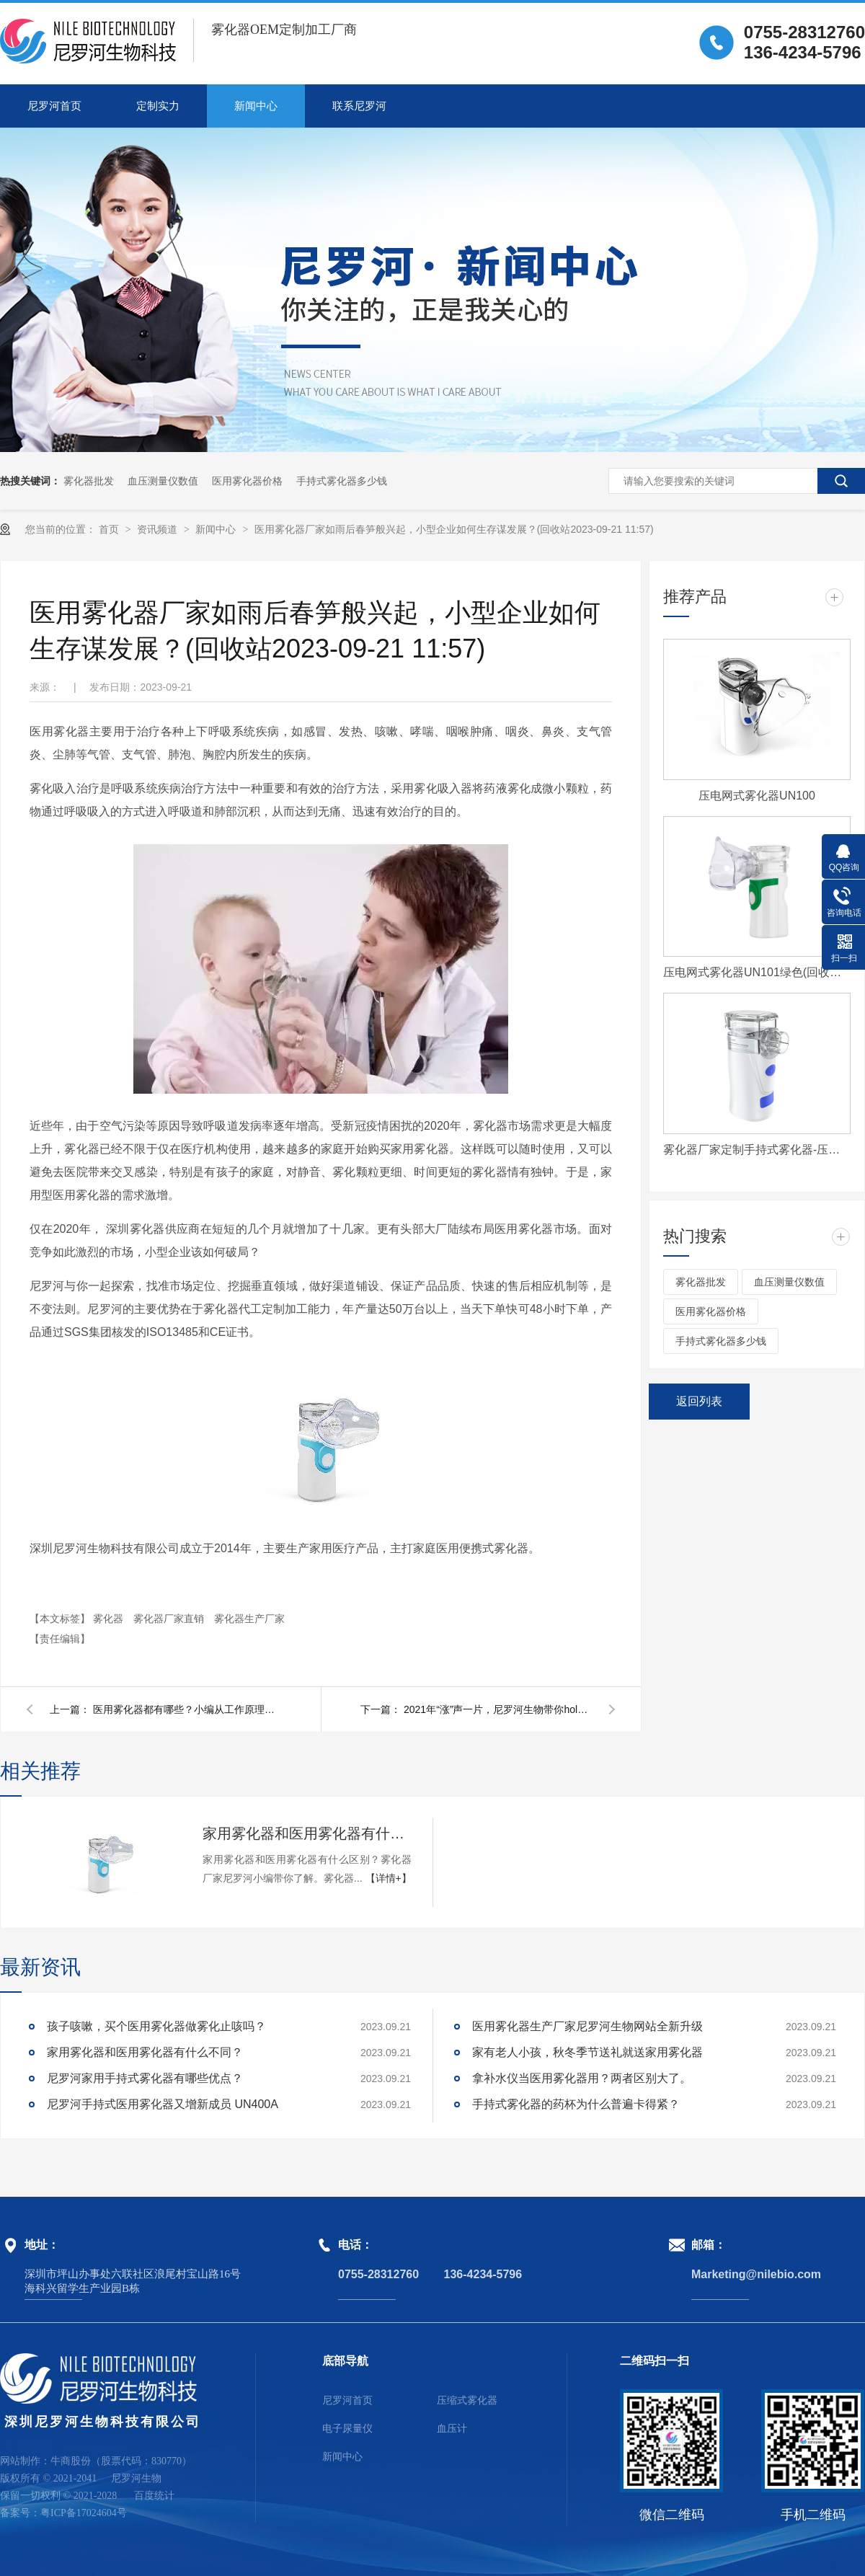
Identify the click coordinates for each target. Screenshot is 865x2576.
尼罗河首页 (54, 106)
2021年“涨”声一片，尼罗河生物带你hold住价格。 (497, 1709)
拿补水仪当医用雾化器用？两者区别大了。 (581, 2078)
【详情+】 (388, 1878)
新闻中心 (256, 106)
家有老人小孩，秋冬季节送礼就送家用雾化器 (587, 2052)
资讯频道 (158, 529)
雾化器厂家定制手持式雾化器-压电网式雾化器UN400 (757, 1149)
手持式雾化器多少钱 (341, 481)
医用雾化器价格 (247, 481)
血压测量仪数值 (163, 481)
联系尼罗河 (359, 106)
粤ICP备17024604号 (83, 2513)
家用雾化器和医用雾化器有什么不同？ (307, 1833)
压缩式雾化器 (467, 2400)
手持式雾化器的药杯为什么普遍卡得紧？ (576, 2104)
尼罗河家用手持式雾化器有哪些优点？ (145, 2078)
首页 (110, 529)
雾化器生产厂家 (249, 1618)
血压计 (452, 2428)
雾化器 (109, 1618)
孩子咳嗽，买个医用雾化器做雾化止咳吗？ (156, 2026)
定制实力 (157, 106)
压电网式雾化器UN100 (756, 795)
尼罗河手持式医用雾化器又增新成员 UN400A (162, 2104)
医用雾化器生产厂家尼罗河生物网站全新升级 (587, 2026)
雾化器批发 (88, 481)
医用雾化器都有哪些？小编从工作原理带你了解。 (186, 1709)
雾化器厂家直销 (170, 1618)
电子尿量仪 (347, 2428)
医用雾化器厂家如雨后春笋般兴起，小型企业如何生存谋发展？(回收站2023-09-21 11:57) (454, 529)
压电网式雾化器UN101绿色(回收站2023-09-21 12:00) (757, 972)
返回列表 (699, 1401)
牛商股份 (70, 2461)
